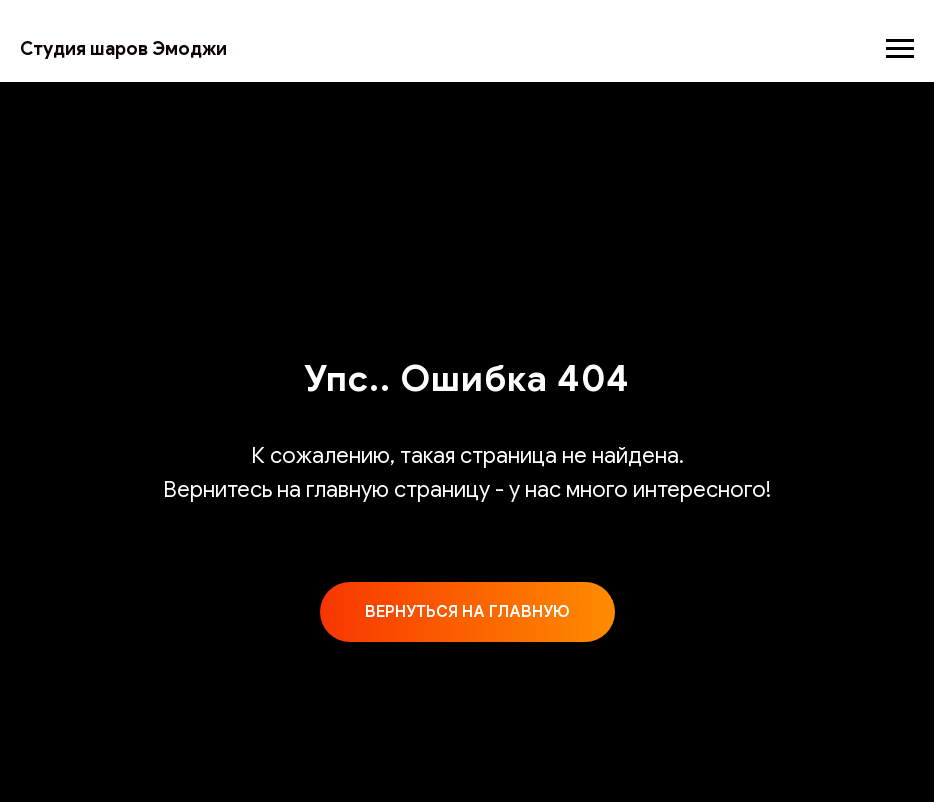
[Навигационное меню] (900, 49)
